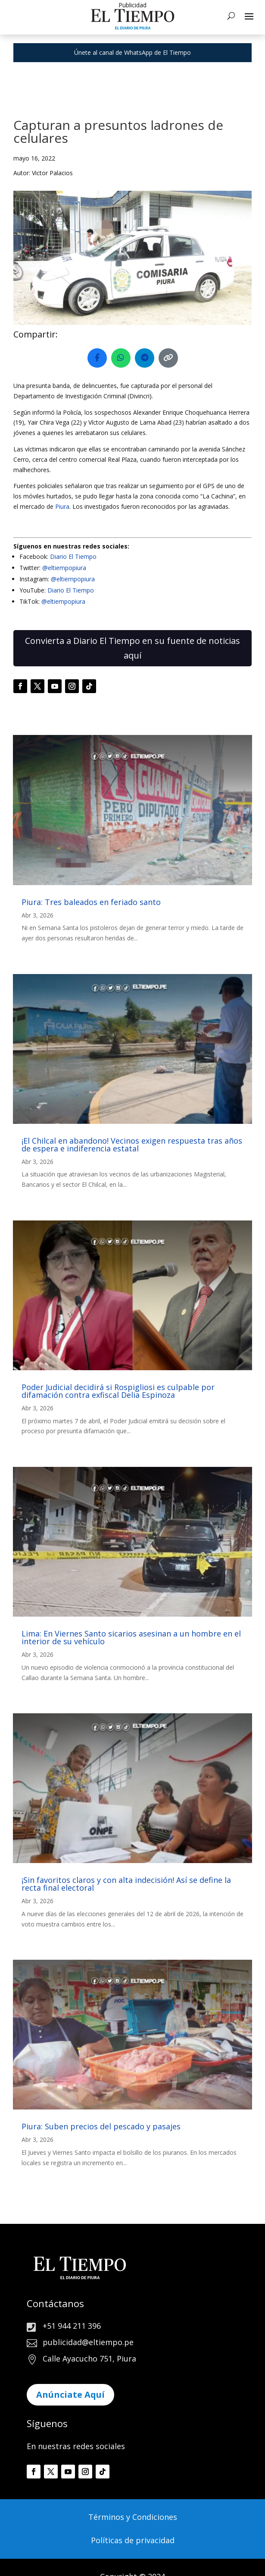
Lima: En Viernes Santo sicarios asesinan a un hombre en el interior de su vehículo (131, 1637)
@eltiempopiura (64, 568)
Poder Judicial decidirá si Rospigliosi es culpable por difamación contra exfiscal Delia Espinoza (118, 1391)
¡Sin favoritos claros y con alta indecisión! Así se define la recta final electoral (126, 1884)
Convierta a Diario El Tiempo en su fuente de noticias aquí (132, 648)
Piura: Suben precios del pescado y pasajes (101, 2126)
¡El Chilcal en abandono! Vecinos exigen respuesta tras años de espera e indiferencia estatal (132, 1144)
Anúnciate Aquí (70, 2394)
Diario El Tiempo (73, 556)
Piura (62, 506)
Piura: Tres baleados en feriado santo (91, 902)
